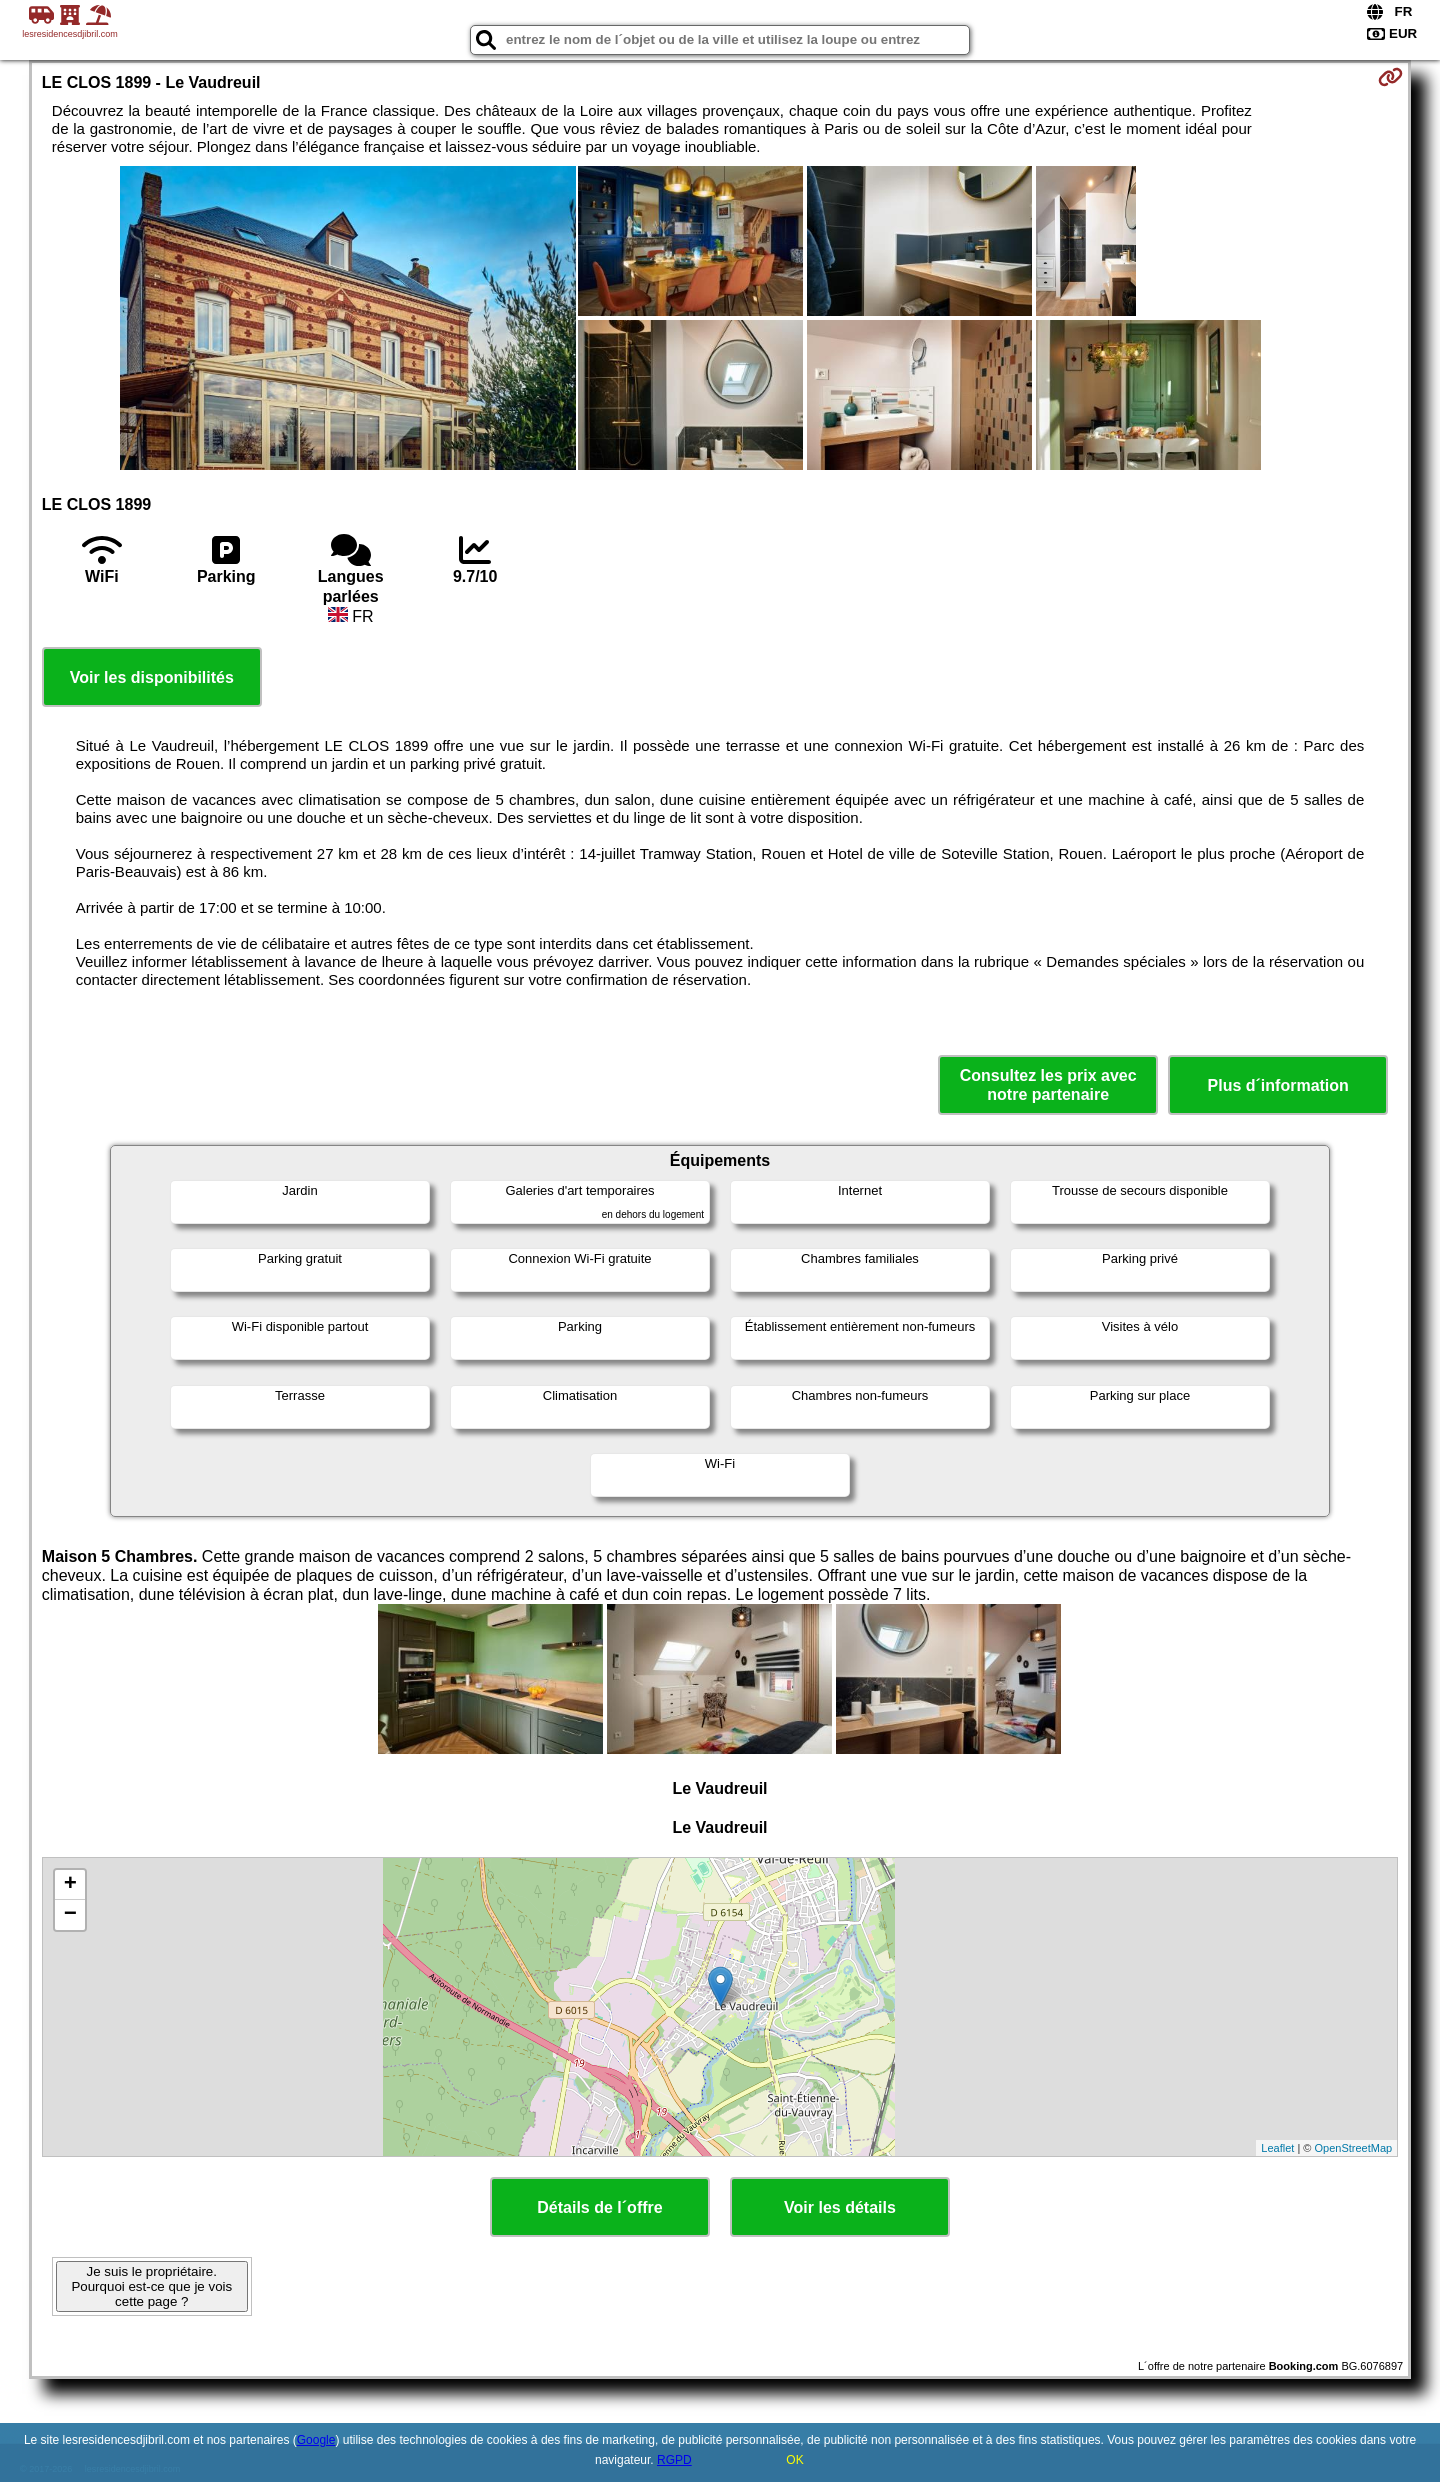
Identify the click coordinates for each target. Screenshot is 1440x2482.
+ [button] (70, 1885)
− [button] (70, 1915)
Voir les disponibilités (152, 677)
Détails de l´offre (599, 2207)
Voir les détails (840, 2207)
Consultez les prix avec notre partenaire (1048, 1085)
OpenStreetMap (1354, 2148)
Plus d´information (1278, 1085)
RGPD (674, 2460)
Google (316, 2440)
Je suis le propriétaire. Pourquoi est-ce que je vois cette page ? (151, 2286)
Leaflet (1277, 2148)
